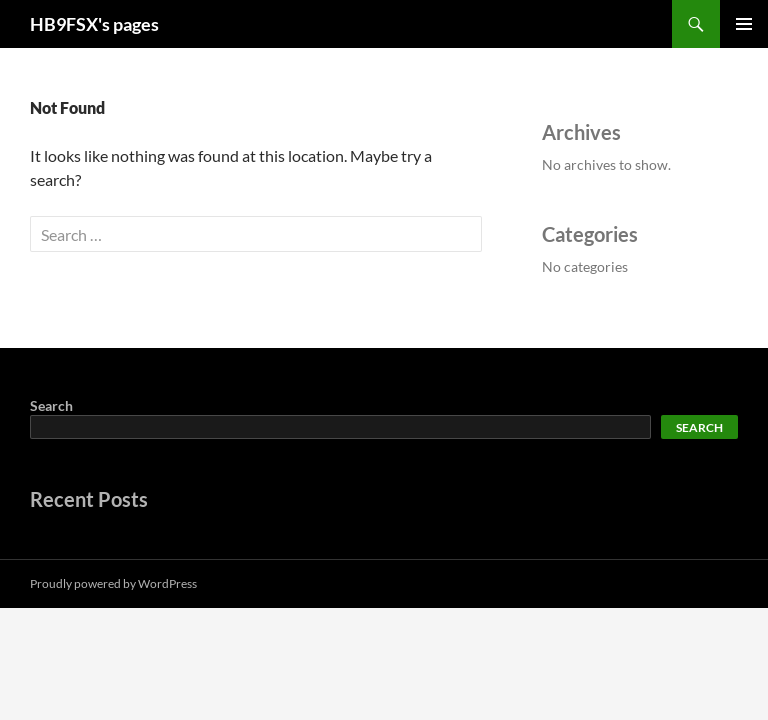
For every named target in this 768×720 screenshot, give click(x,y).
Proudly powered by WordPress (113, 583)
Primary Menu (744, 24)
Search (51, 405)
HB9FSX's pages (94, 24)
